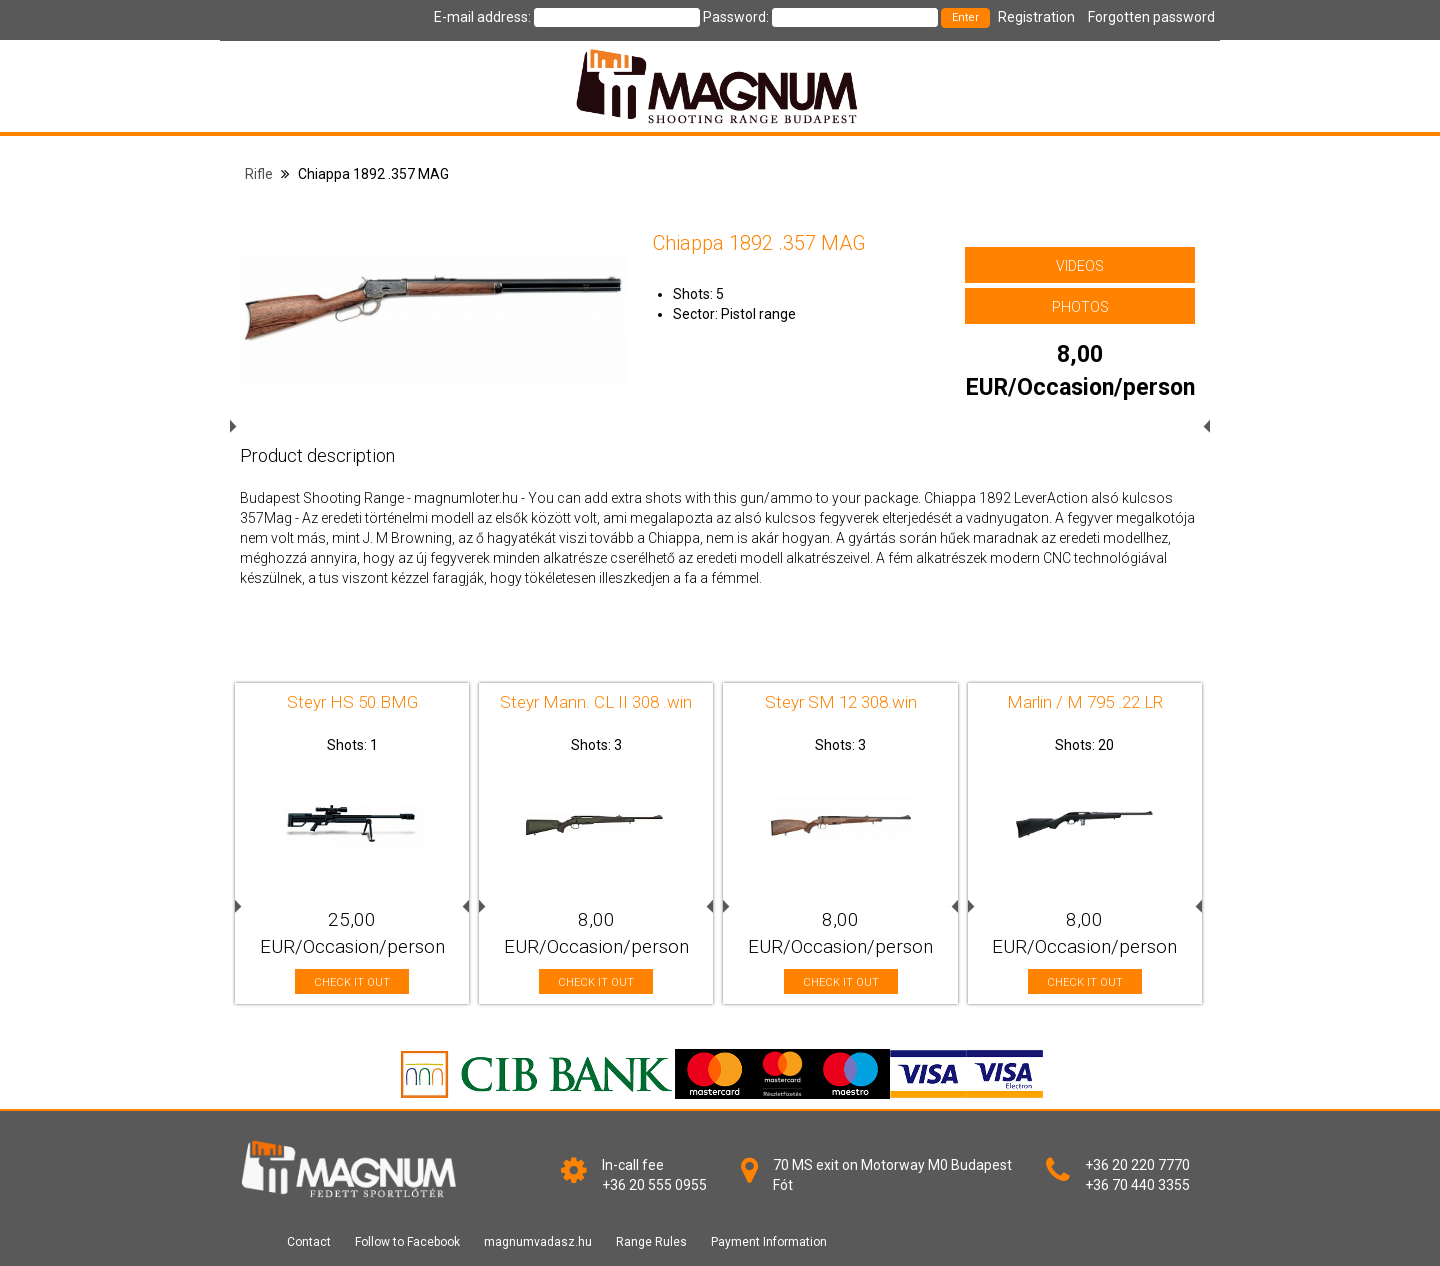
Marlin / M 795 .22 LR (1085, 702)
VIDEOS (1080, 266)
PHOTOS (1080, 307)
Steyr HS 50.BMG (352, 702)
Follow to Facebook (407, 1242)
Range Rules (651, 1242)
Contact (309, 1242)
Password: (736, 17)
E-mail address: (482, 17)
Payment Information (769, 1242)
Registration (1036, 17)
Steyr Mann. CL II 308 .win (596, 702)
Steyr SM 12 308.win (841, 702)
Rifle (259, 174)
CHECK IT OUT (352, 982)
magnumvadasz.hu (538, 1242)
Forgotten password (1151, 17)
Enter (965, 17)
